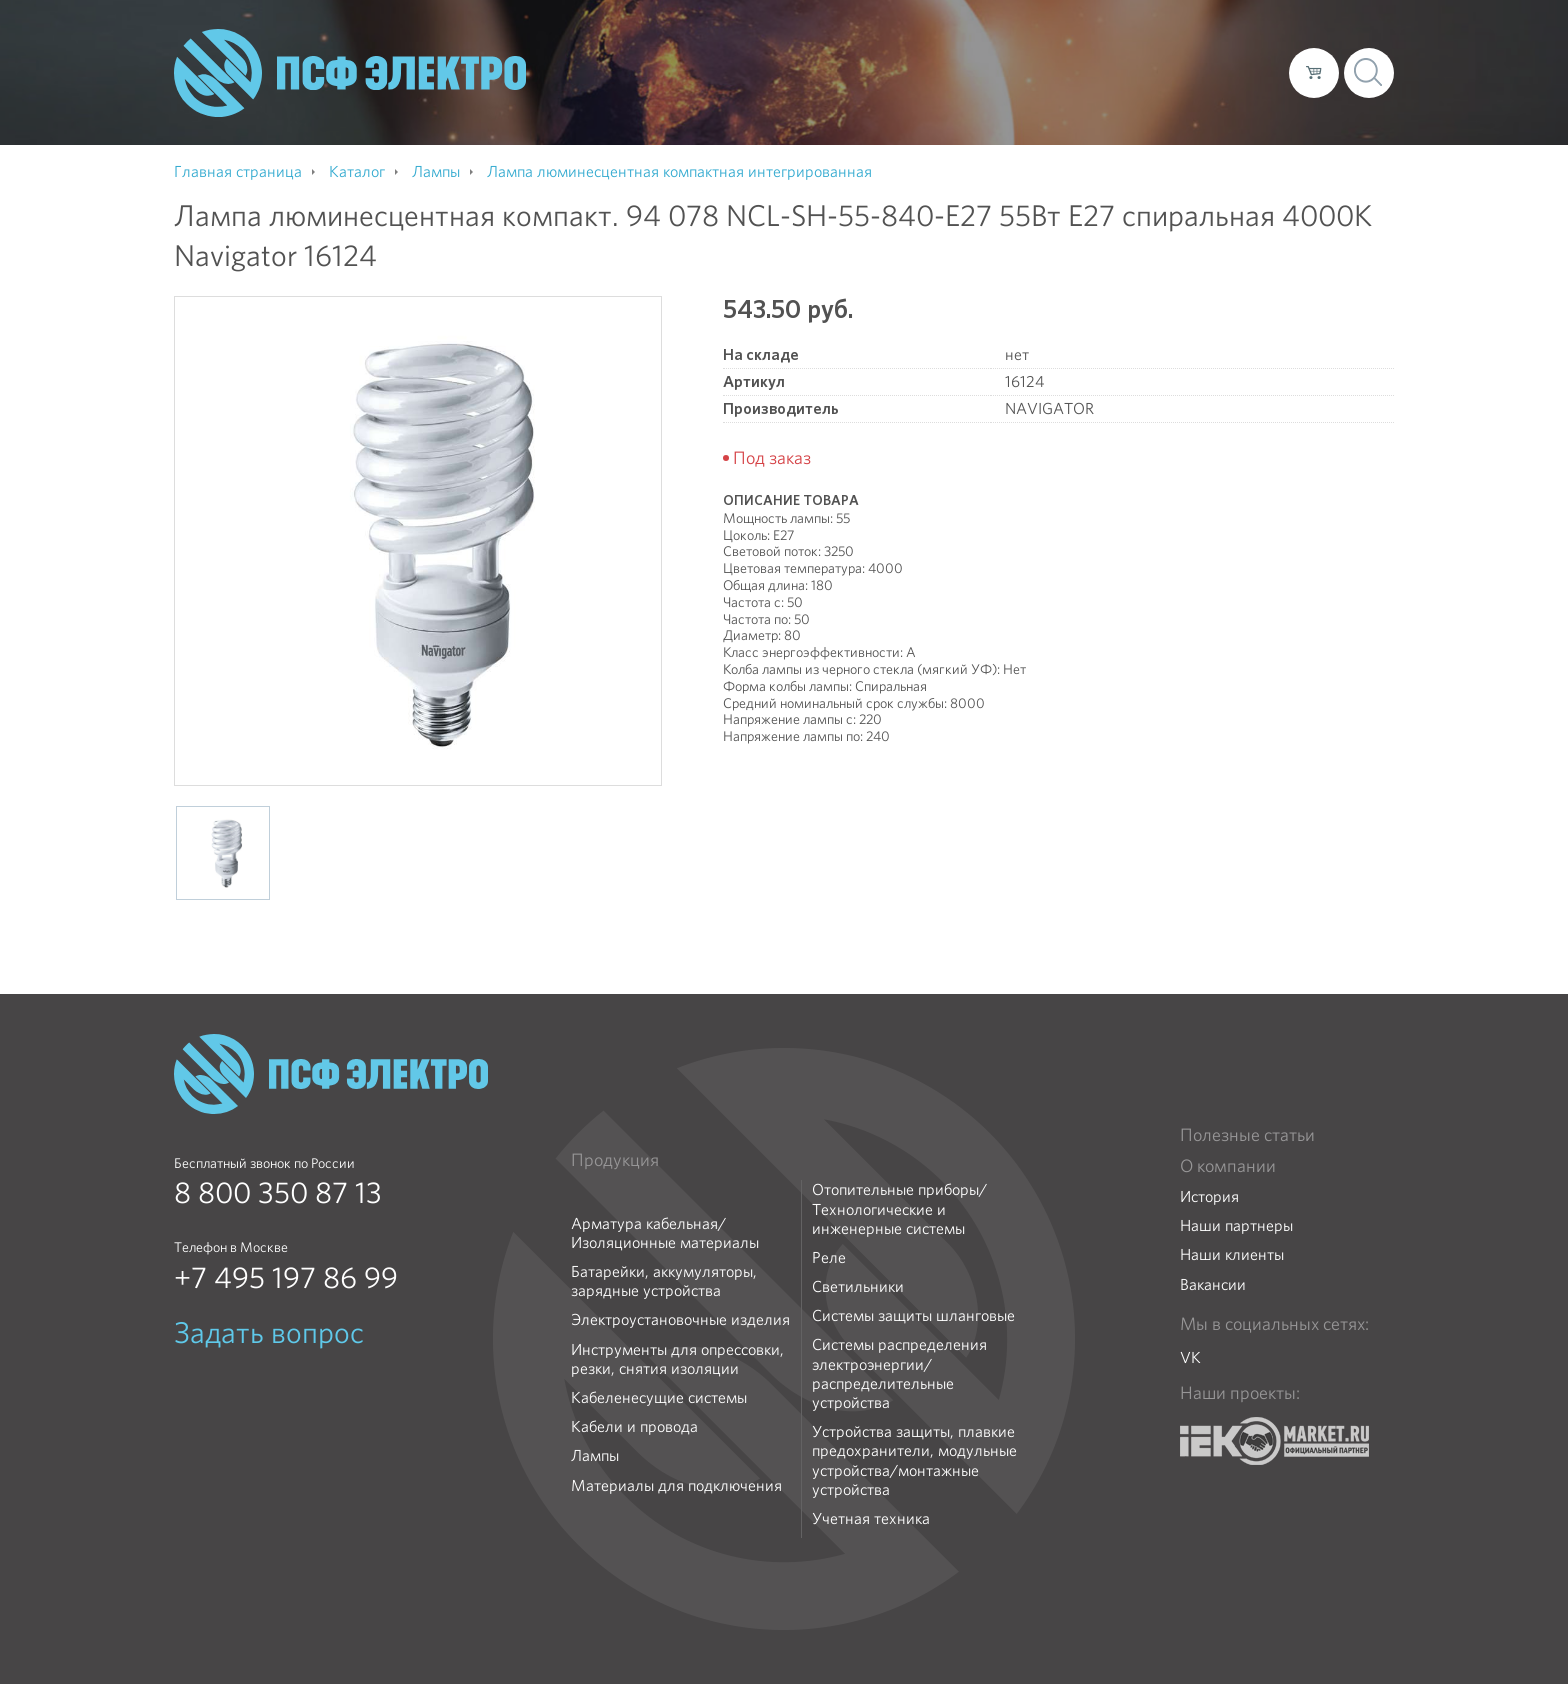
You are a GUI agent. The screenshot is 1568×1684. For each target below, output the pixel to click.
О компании (892, 72)
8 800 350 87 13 (278, 1193)
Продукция (615, 1160)
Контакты (1236, 72)
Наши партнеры (1236, 1225)
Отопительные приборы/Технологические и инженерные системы (899, 1209)
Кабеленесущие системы (659, 1397)
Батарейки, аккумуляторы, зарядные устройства (664, 1281)
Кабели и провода (634, 1426)
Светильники (858, 1286)
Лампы (595, 1455)
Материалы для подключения (676, 1485)
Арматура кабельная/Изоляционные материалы (665, 1233)
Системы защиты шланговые (913, 1315)
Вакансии (1213, 1284)
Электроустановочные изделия (680, 1319)
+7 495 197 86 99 (286, 1278)
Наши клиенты (1232, 1254)
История (1209, 1196)
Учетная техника (871, 1518)
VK (1190, 1357)
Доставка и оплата (1109, 72)
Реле (829, 1257)
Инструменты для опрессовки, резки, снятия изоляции (677, 1359)
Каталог (987, 72)
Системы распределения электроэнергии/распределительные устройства (899, 1373)
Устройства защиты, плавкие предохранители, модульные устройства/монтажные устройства (914, 1460)
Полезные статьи (1247, 1135)
